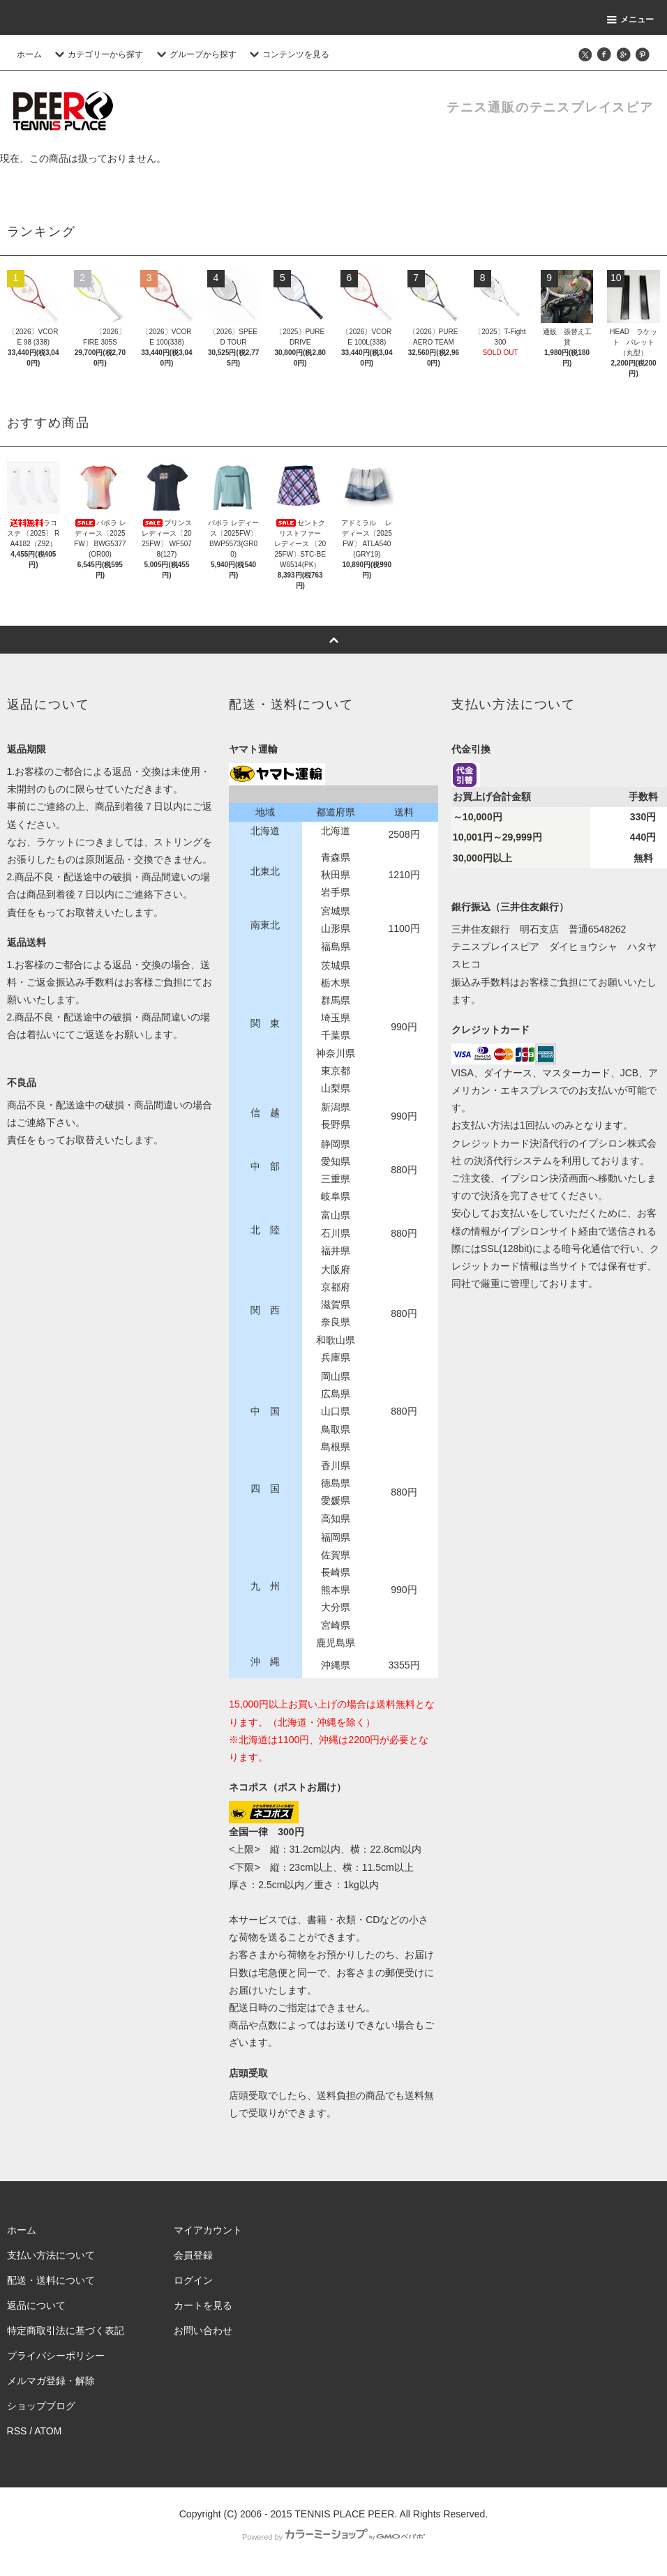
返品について (36, 2305)
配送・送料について (51, 2280)
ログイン (193, 2280)
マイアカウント (208, 2230)
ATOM (47, 2430)
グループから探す (195, 54)
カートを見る (203, 2305)
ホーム (29, 54)
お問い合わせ (203, 2330)
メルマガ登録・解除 (51, 2380)
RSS (17, 2430)
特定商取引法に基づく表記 (65, 2330)
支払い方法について (51, 2255)
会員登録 (193, 2255)
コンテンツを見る (287, 54)
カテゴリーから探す (97, 54)
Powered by (333, 2537)
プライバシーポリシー (56, 2355)
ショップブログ (41, 2405)
